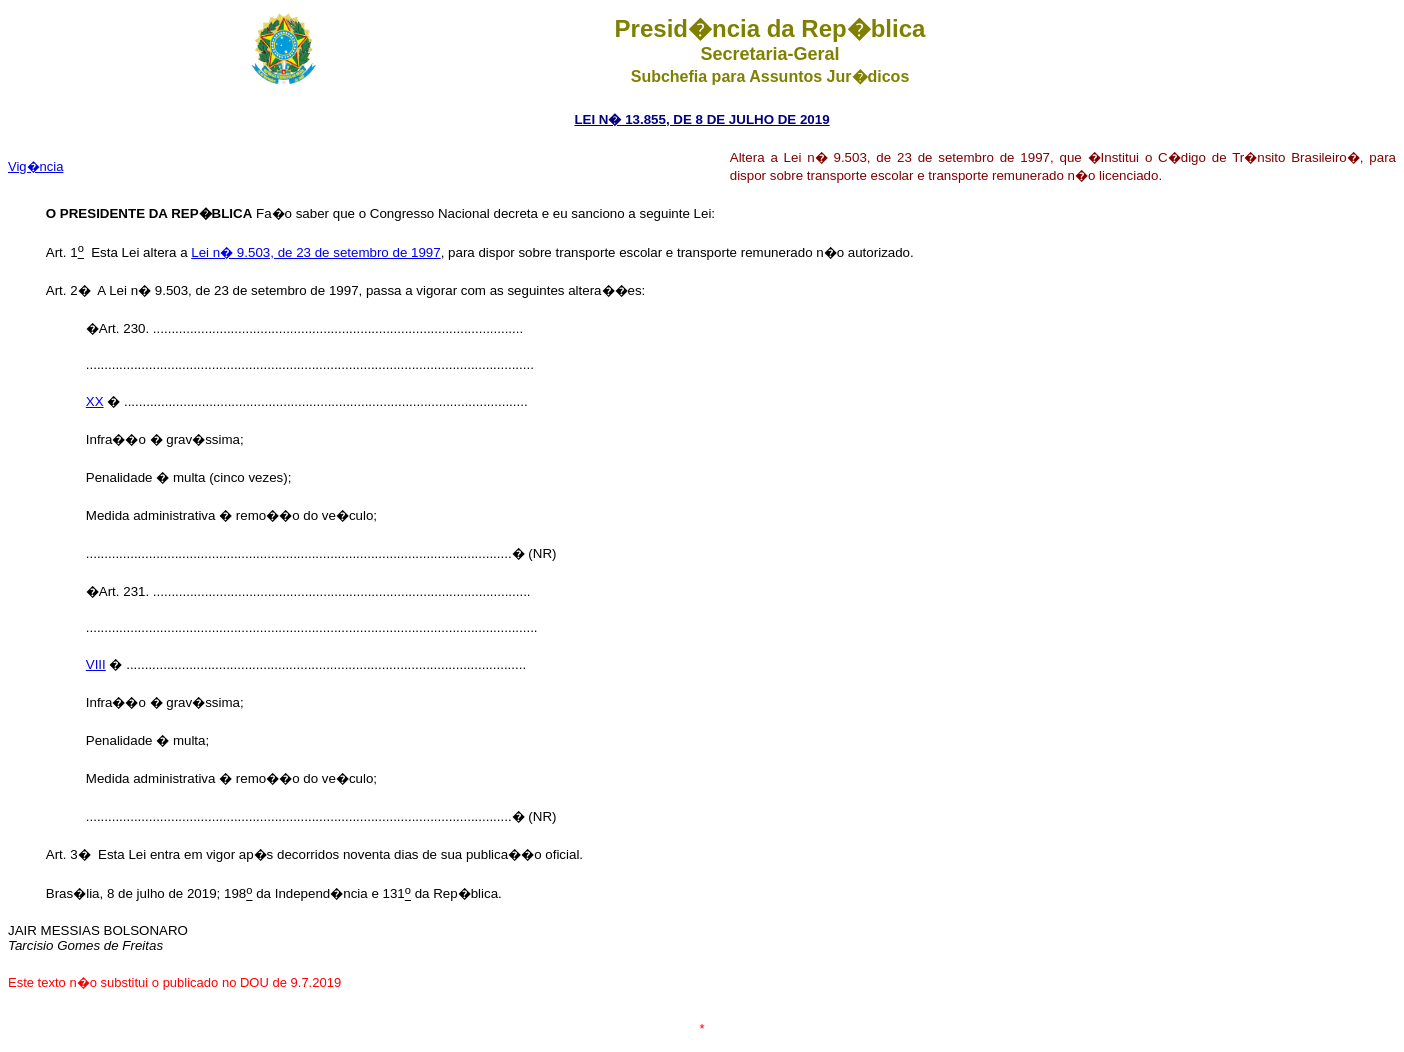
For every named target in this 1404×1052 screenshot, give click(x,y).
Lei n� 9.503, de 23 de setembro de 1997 (315, 252)
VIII (96, 664)
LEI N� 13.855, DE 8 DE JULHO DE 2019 (701, 119)
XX (95, 401)
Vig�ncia (35, 166)
